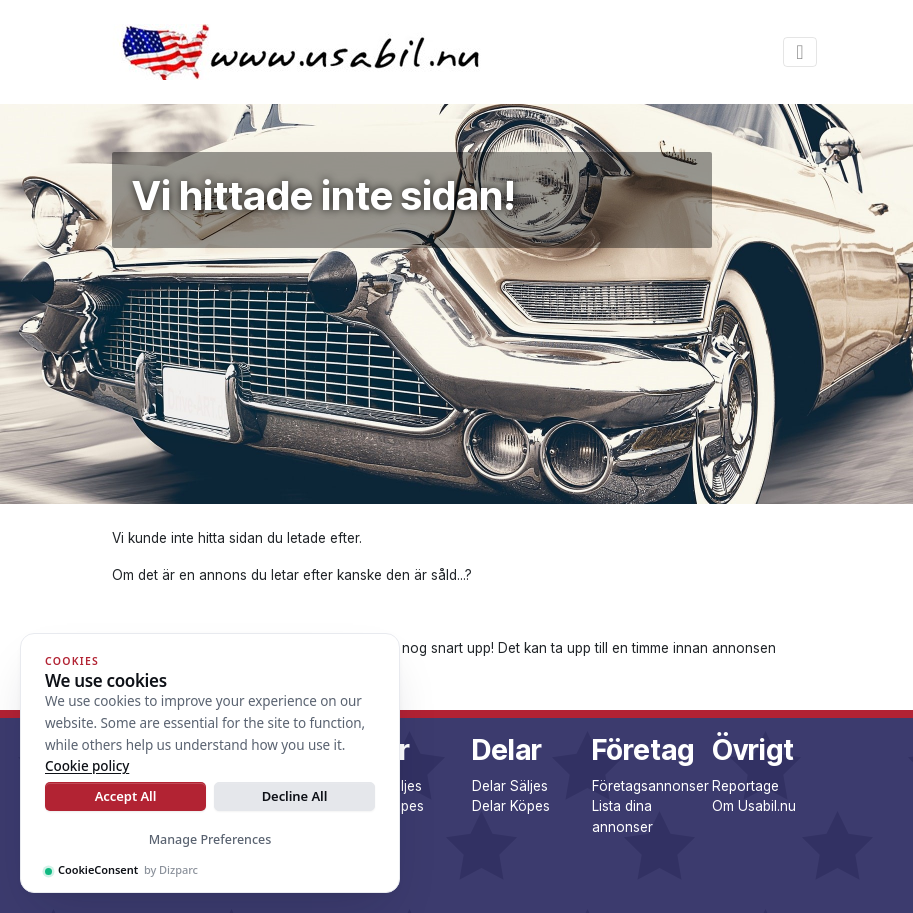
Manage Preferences (210, 839)
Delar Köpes (511, 806)
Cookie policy (87, 766)
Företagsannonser (650, 786)
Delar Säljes (510, 786)
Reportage (745, 786)
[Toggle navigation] (799, 52)
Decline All (295, 796)
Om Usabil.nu (754, 806)
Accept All (126, 796)
